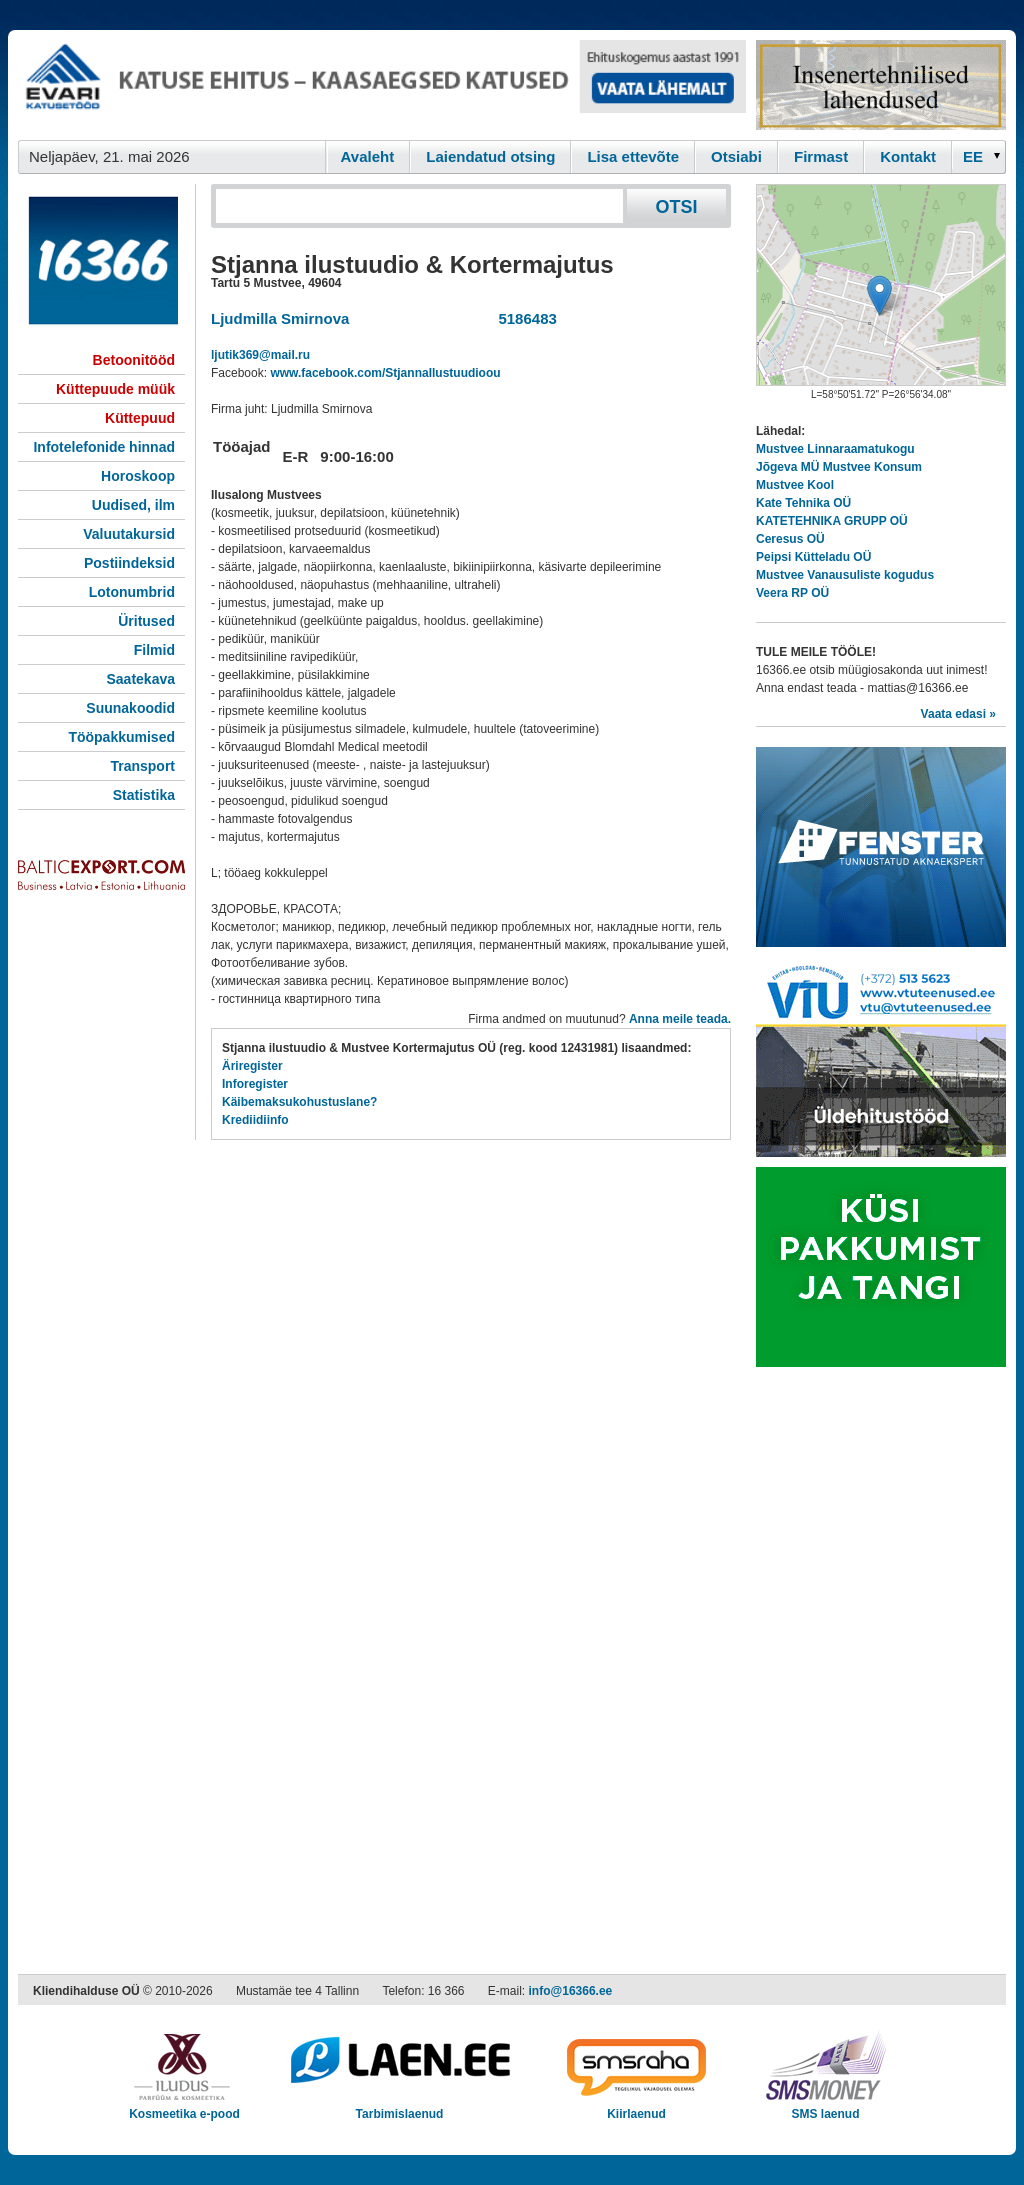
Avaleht (368, 156)
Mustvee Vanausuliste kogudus (845, 575)
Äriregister (252, 1066)
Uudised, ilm (133, 505)
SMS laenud (825, 2107)
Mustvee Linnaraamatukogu (835, 449)
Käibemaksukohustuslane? (299, 1102)
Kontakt (908, 156)
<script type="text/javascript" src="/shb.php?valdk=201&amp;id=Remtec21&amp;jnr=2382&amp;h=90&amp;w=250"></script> (881, 85)
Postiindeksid (129, 563)
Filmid (154, 650)
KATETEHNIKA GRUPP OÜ (832, 521)
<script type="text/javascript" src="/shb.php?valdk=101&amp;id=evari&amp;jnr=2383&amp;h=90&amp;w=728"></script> (382, 85)
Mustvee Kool (795, 485)
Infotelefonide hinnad (104, 447)
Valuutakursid (129, 534)
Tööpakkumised (121, 737)
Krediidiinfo (255, 1120)
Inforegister (255, 1084)
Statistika (144, 795)
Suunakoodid (130, 708)
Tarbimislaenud (399, 2107)
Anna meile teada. (680, 1019)
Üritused (146, 621)
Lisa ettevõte (633, 156)
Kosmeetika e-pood (184, 2107)
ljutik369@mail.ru (260, 355)
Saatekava (140, 679)
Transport (142, 766)
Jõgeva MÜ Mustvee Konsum (839, 467)
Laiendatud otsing (490, 156)
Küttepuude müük (115, 389)
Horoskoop (138, 476)
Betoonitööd (134, 360)
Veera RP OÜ (792, 593)
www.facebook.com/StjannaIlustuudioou (385, 373)
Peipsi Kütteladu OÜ (813, 557)
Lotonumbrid (132, 592)
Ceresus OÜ (790, 539)
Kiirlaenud (636, 2107)
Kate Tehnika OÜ (803, 503)
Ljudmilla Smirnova (280, 318)
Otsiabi (736, 156)
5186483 (523, 318)
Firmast (821, 156)
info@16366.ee (571, 1991)
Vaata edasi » (958, 714)
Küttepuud (140, 418)
